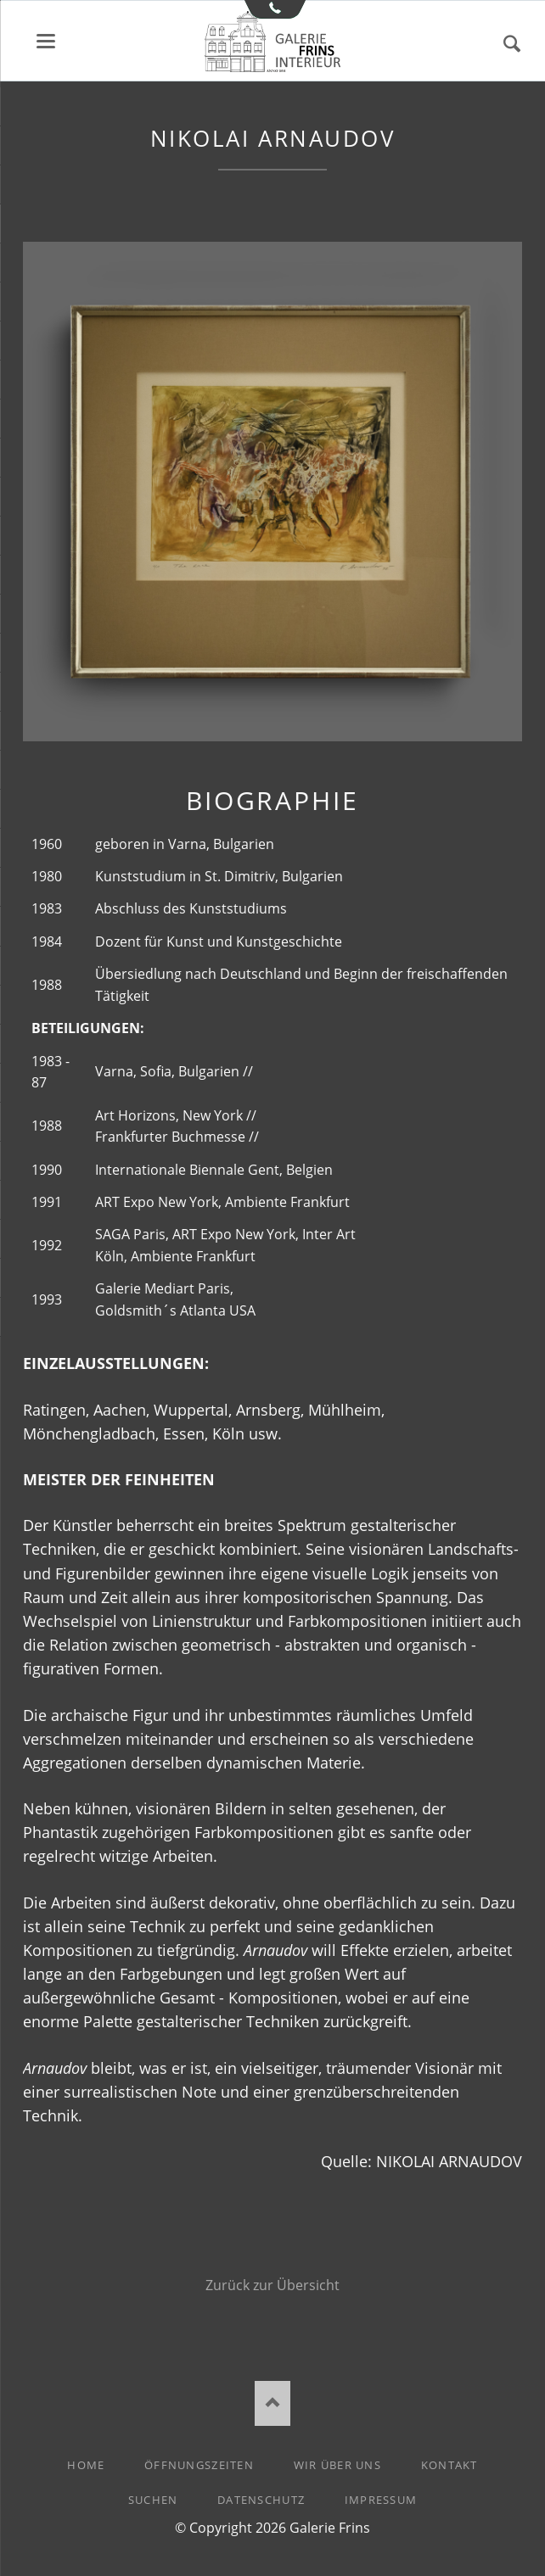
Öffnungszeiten (199, 2465)
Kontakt (449, 2465)
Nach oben (273, 2403)
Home (85, 2465)
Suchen (512, 44)
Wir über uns (337, 2465)
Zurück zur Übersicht (272, 2285)
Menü (46, 41)
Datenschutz (261, 2499)
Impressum (381, 2499)
